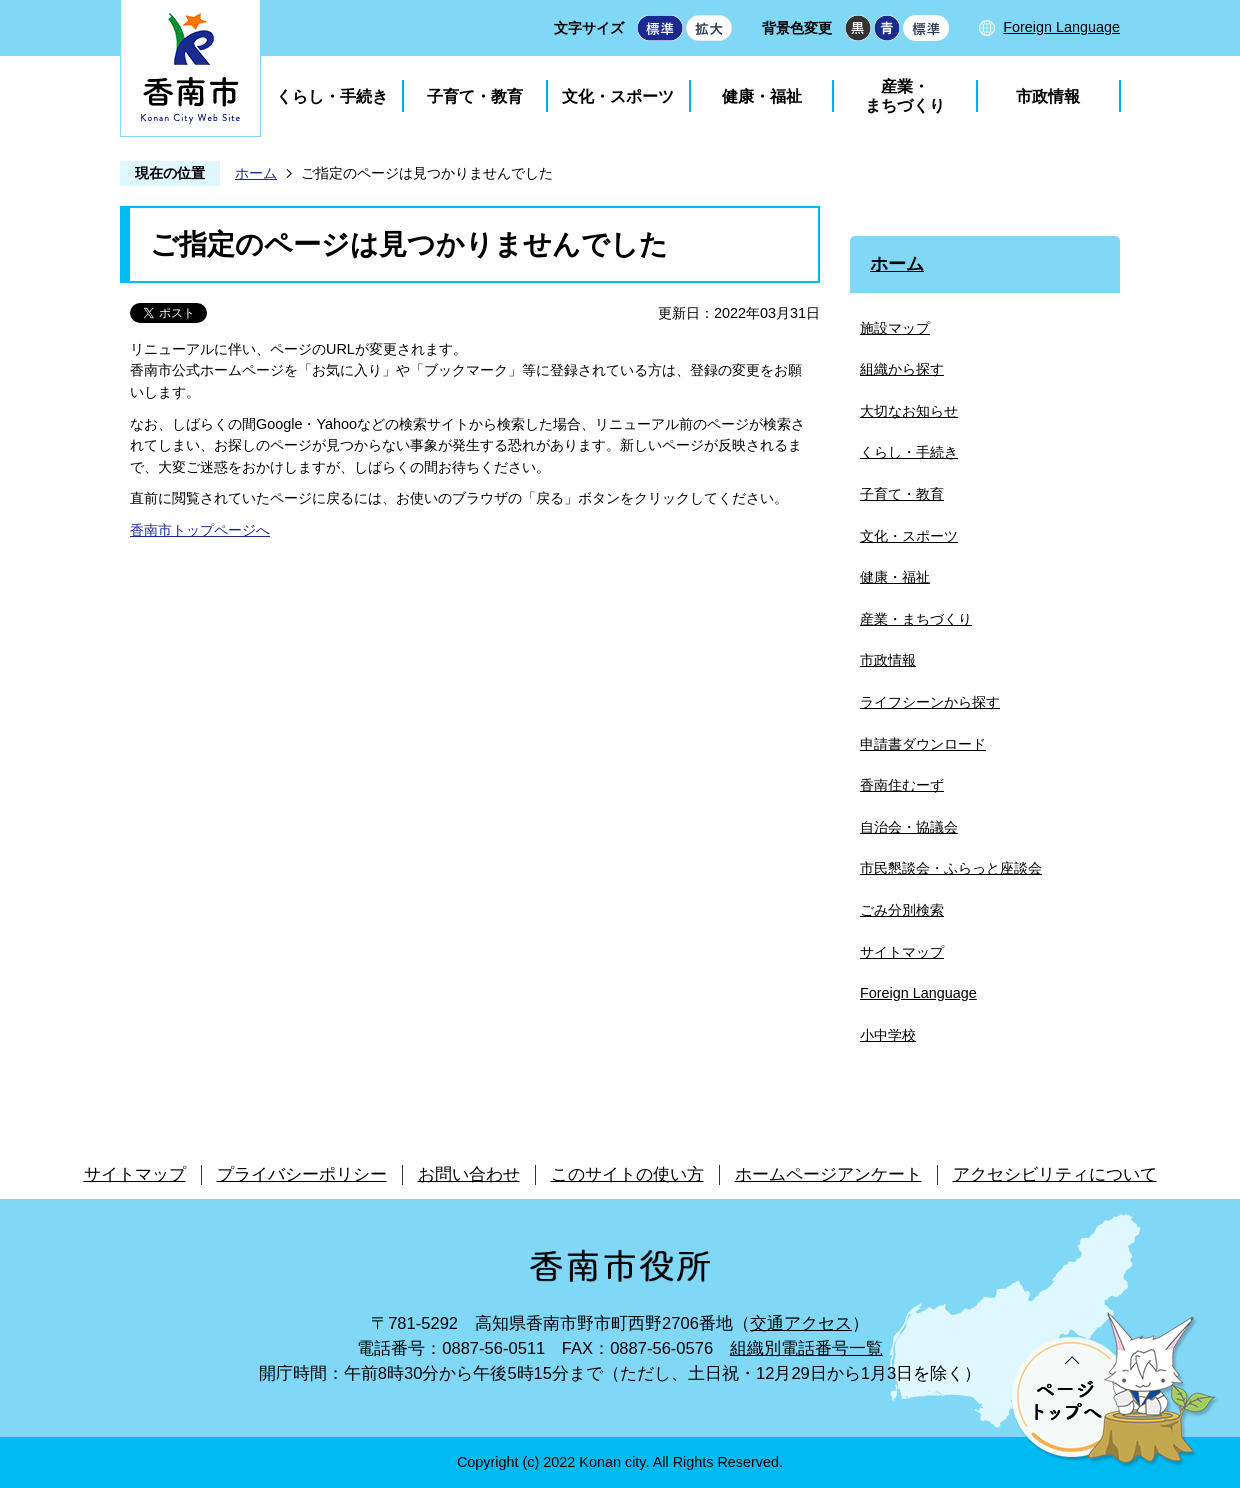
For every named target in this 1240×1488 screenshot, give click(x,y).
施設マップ (895, 328)
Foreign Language (1061, 27)
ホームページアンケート (828, 1174)
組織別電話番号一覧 (806, 1348)
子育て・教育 (475, 96)
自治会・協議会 (909, 827)
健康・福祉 (762, 96)
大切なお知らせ (909, 411)
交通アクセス (801, 1323)
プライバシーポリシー (302, 1174)
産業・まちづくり (905, 96)
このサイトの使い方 (627, 1174)
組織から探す (902, 369)
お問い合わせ (469, 1174)
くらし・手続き (332, 96)
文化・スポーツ (618, 96)
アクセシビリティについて (1055, 1174)
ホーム (256, 173)
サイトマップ (902, 952)
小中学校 (888, 1035)
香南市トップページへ (200, 530)
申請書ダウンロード (923, 744)
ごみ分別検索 (902, 910)
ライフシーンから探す (930, 702)
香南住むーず (902, 785)
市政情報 (1048, 96)
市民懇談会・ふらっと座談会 (951, 868)
